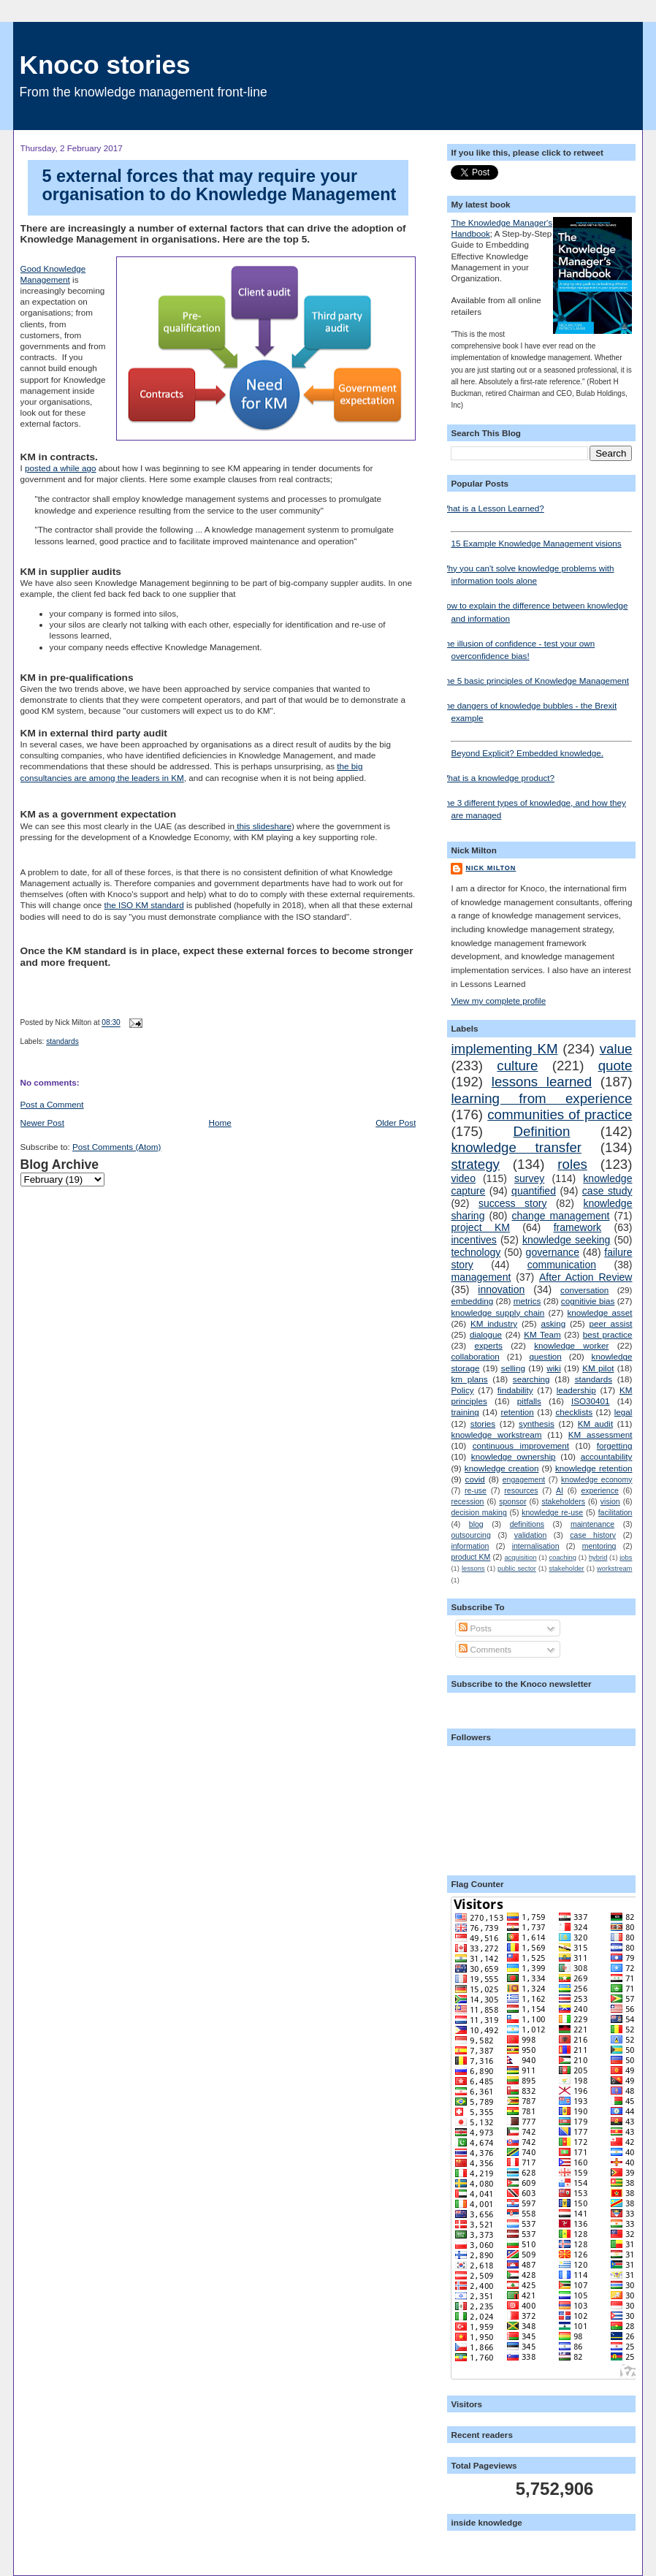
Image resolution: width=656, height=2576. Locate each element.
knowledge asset (599, 1312)
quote (615, 1065)
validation (530, 1535)
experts (489, 1345)
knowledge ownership (513, 1456)
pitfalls (529, 1401)
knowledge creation (502, 1468)
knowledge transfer (516, 1147)
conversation (584, 1290)
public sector (516, 1568)
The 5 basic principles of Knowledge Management (534, 680)
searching (531, 1379)
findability (515, 1390)
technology (475, 1252)
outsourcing (470, 1535)
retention (516, 1412)
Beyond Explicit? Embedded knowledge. (541, 749)
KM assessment (600, 1434)
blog (476, 1524)
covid (475, 1479)
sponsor (512, 1501)
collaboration (475, 1356)
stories (482, 1423)
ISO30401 (590, 1401)
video (463, 1178)
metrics (527, 1301)
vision (610, 1501)
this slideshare (262, 826)
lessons (473, 1568)
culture (517, 1065)
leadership (576, 1390)
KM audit (595, 1423)
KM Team (542, 1334)
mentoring (599, 1546)
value (616, 1048)
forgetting (615, 1445)
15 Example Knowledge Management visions (541, 539)
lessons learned (542, 1081)
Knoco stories (105, 64)
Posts (475, 1628)
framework (578, 1227)
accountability (607, 1456)
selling (513, 1368)
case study (607, 1191)
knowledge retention (593, 1468)
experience (599, 1490)
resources (521, 1490)
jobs (625, 1557)
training (464, 1412)
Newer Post (42, 1122)
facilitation (615, 1512)
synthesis (536, 1423)
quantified (533, 1191)
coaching (562, 1557)
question (546, 1356)
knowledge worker (571, 1345)
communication (561, 1264)
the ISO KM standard (144, 905)
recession (467, 1501)
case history (593, 1535)
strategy (475, 1164)
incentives (473, 1240)
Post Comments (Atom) (116, 1146)
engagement (524, 1479)
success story (512, 1203)
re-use (476, 1490)
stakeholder (566, 1568)
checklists (573, 1412)
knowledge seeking (566, 1240)
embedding (472, 1301)
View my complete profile (498, 1000)
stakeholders (563, 1501)
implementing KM (504, 1048)
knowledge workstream (496, 1434)
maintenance (592, 1524)
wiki (553, 1368)
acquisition (520, 1557)
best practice (608, 1334)
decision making (478, 1512)
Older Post (395, 1122)
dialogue (486, 1334)
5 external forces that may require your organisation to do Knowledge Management (219, 186)
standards (62, 1041)
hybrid (598, 1557)
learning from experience (541, 1098)
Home (219, 1122)
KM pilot (598, 1368)
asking (553, 1323)
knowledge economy (596, 1479)
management (481, 1277)
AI (559, 1490)
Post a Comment (52, 1104)
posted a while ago (60, 468)
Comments (485, 1649)
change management (560, 1216)
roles (572, 1164)
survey (529, 1178)
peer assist (610, 1323)
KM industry (493, 1323)
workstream (614, 1568)
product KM (470, 1556)
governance (552, 1252)
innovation (501, 1289)
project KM (480, 1227)
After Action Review (586, 1277)
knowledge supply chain (497, 1312)
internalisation (536, 1546)
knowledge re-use (552, 1512)
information (470, 1546)
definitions (527, 1524)
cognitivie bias (588, 1301)
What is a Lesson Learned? (492, 508)
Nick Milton (490, 868)
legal (623, 1412)
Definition (541, 1131)
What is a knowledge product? (497, 777)
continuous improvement (521, 1445)
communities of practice (559, 1114)
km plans (469, 1379)
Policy (462, 1390)
